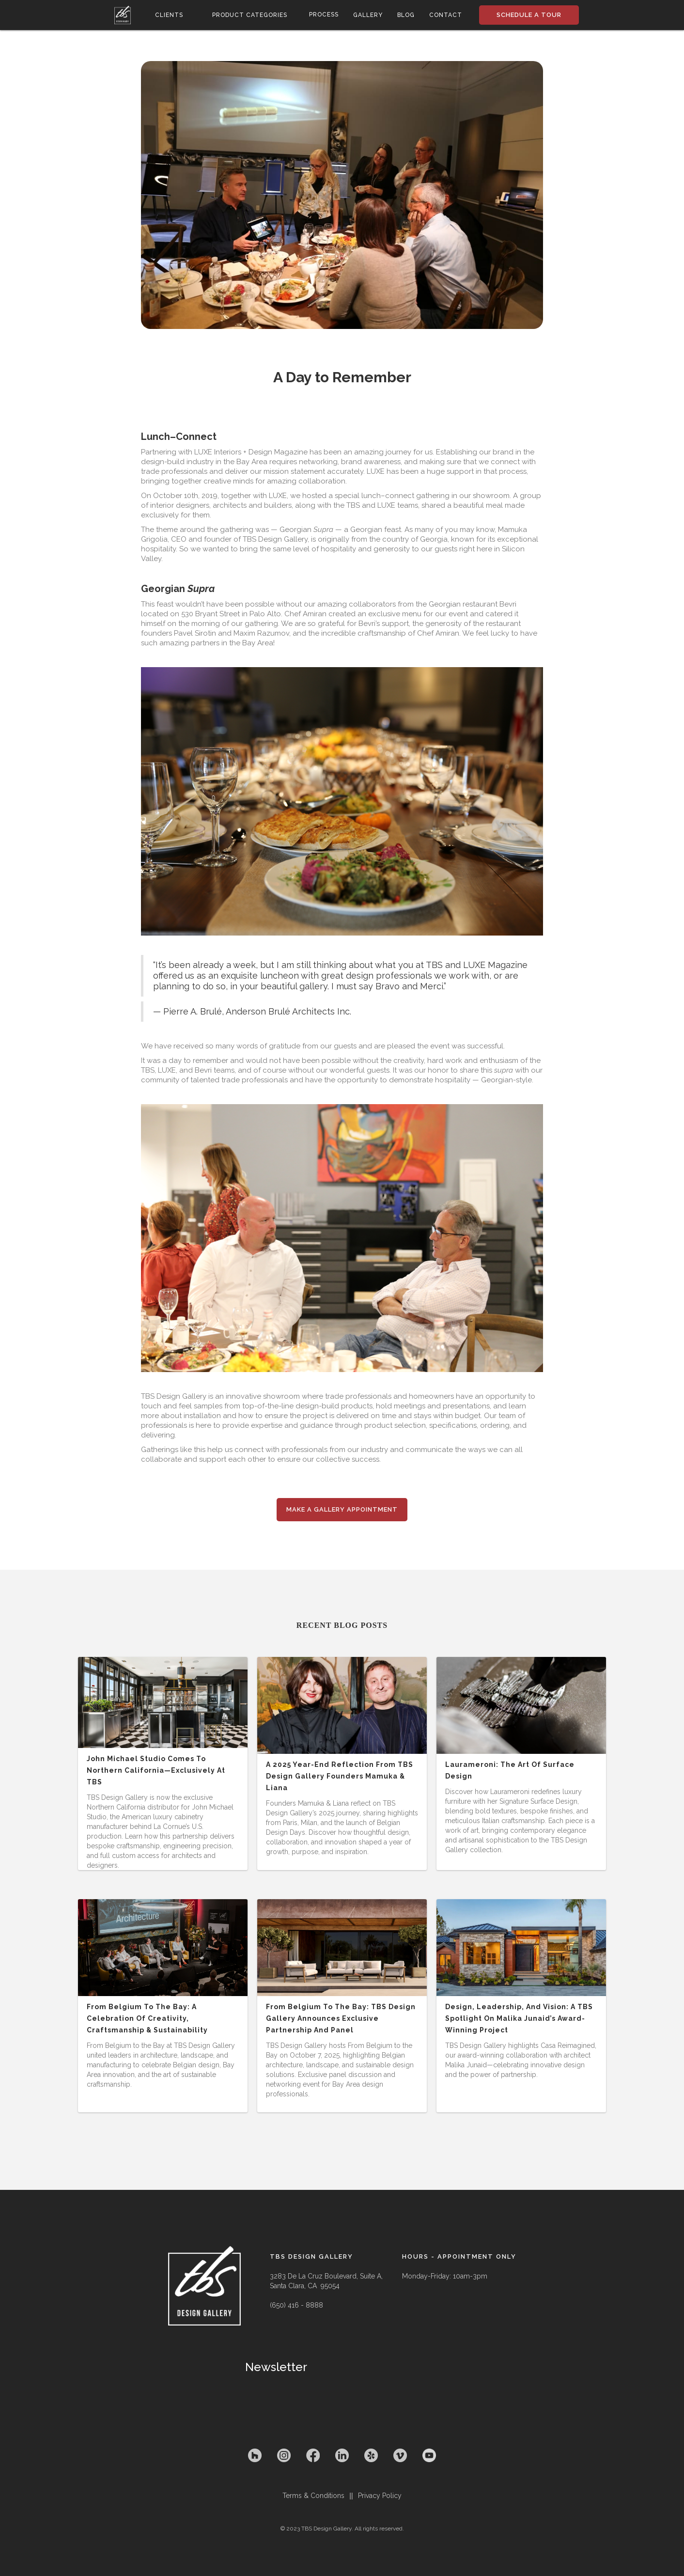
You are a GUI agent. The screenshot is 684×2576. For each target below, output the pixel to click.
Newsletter (276, 2367)
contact (445, 15)
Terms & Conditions (313, 2495)
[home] (122, 15)
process (324, 14)
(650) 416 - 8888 (296, 2305)
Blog (406, 15)
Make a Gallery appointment (342, 1509)
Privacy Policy (380, 2495)
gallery (368, 15)
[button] (169, 15)
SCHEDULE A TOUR (529, 14)
